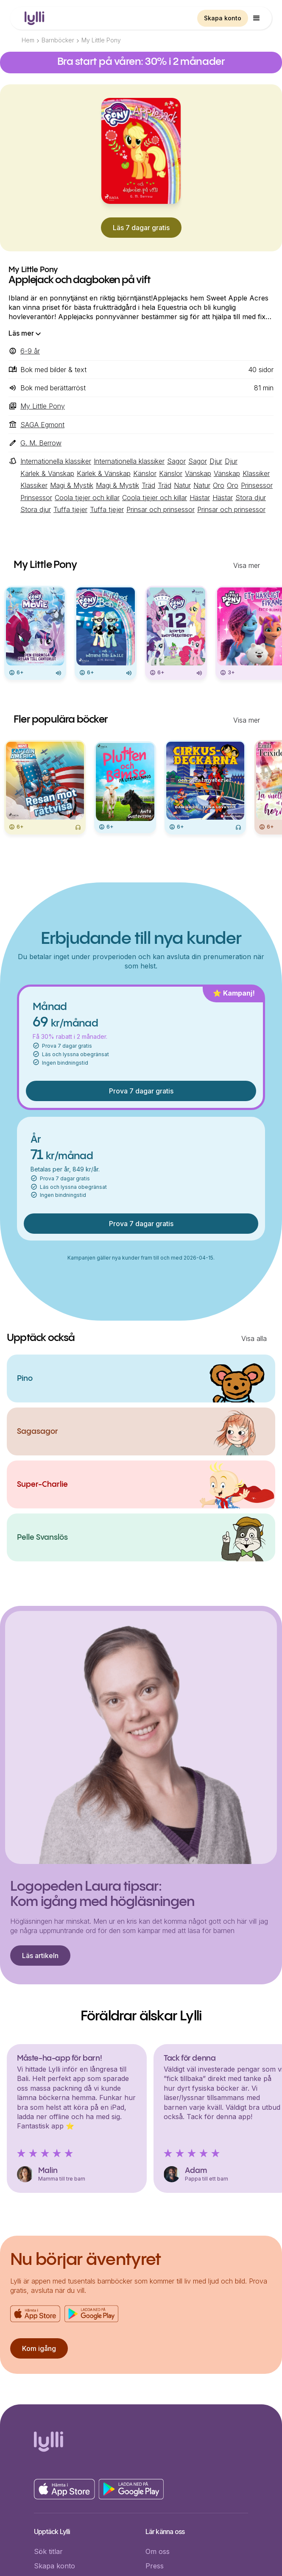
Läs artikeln (40, 1955)
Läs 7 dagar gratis (141, 227)
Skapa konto (222, 18)
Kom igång (39, 2348)
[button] (256, 18)
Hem (28, 40)
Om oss (157, 2551)
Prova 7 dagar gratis (141, 1091)
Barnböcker (58, 40)
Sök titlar (48, 2551)
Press (154, 2566)
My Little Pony (101, 40)
